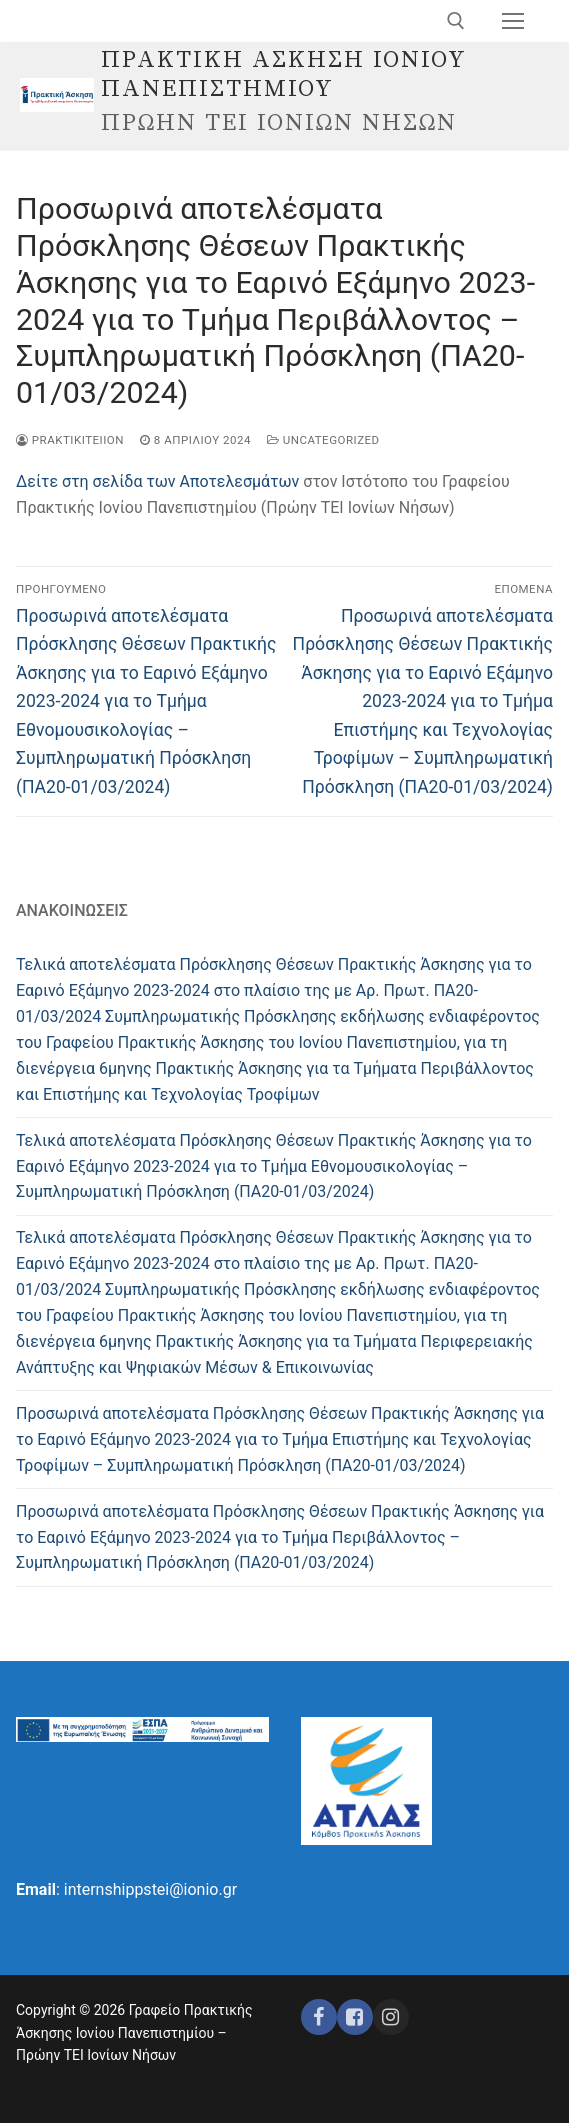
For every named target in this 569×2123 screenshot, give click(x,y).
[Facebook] (319, 2017)
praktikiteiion (70, 440)
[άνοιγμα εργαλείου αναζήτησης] (456, 21)
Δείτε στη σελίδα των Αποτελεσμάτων (157, 481)
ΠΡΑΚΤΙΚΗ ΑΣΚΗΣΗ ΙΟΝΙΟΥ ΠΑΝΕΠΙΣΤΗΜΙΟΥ (284, 75)
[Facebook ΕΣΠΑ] (355, 2017)
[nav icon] (513, 21)
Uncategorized (323, 440)
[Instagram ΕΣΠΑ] (391, 2017)
